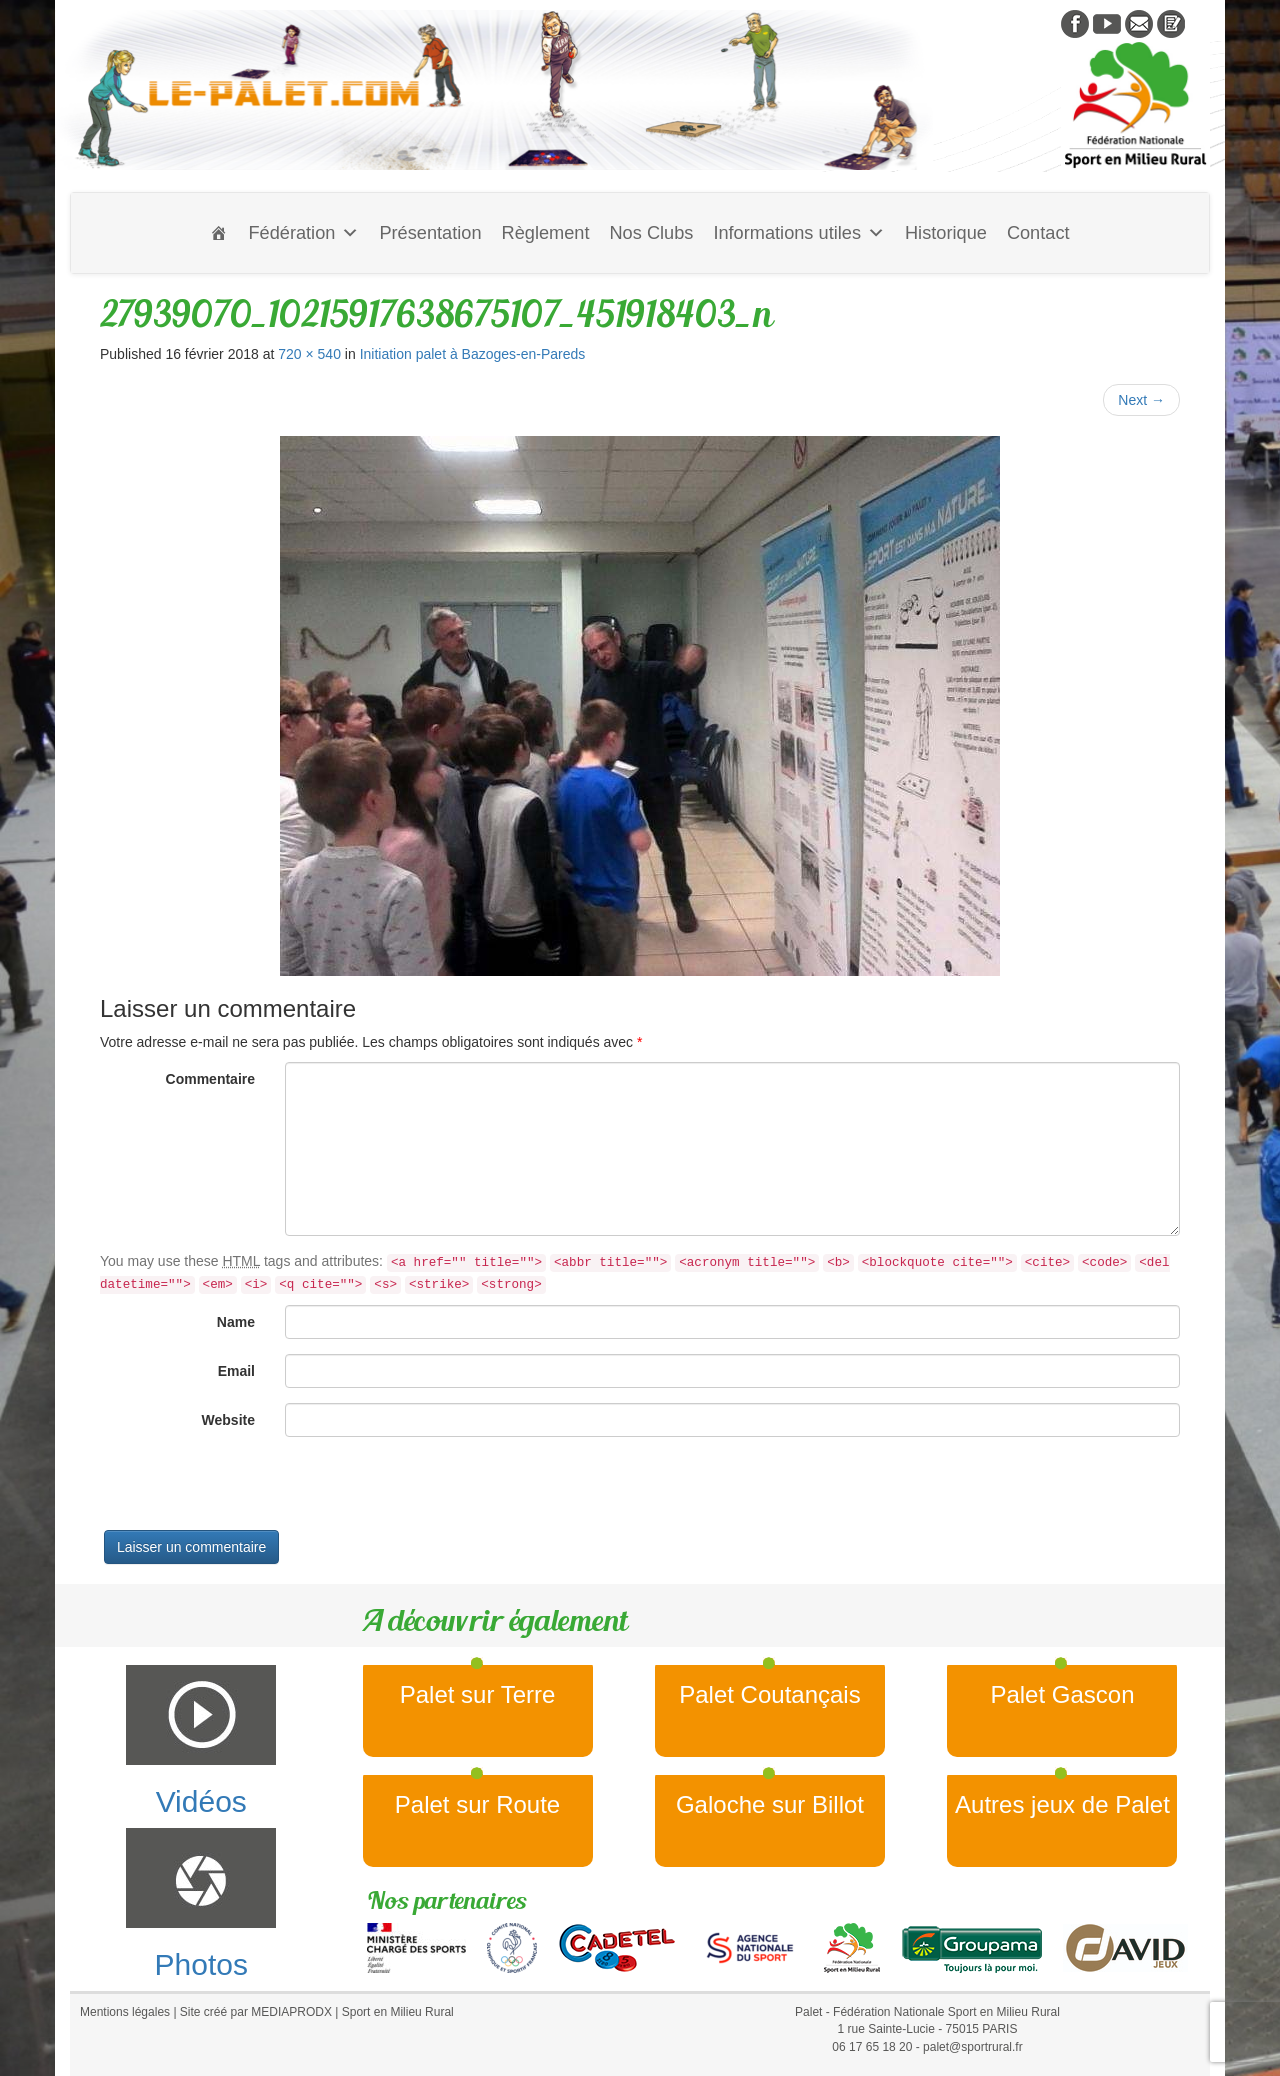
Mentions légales (125, 2012)
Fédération (303, 233)
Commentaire (210, 1079)
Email (236, 1371)
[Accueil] (219, 233)
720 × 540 (309, 354)
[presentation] (252, 1491)
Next (1141, 400)
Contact (1038, 233)
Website (228, 1420)
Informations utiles (799, 233)
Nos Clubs (651, 233)
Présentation (430, 233)
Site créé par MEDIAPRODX (256, 2012)
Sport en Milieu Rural (398, 2012)
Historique (946, 233)
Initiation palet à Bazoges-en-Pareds (473, 354)
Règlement (546, 233)
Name (236, 1322)
